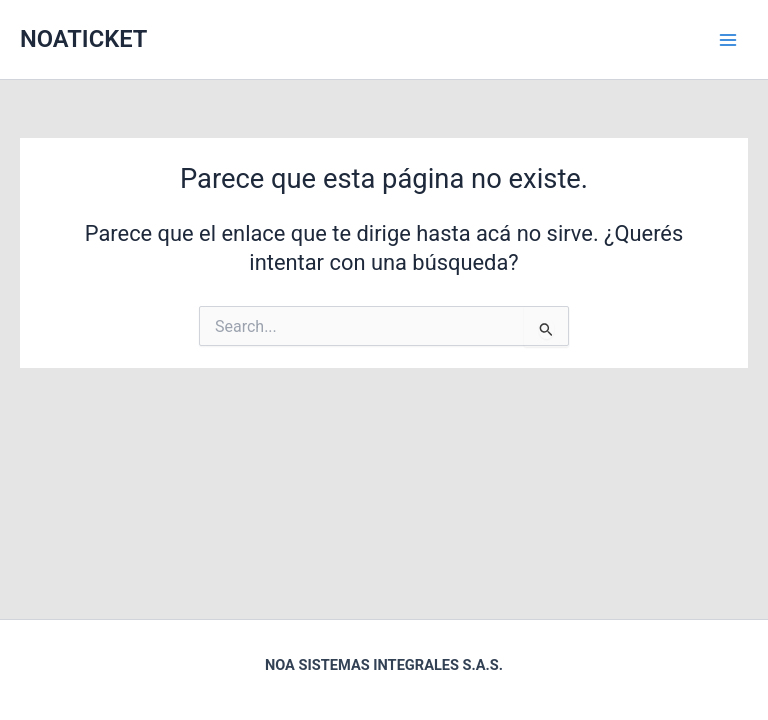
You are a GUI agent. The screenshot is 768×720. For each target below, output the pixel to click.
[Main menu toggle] (728, 39)
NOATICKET (83, 39)
